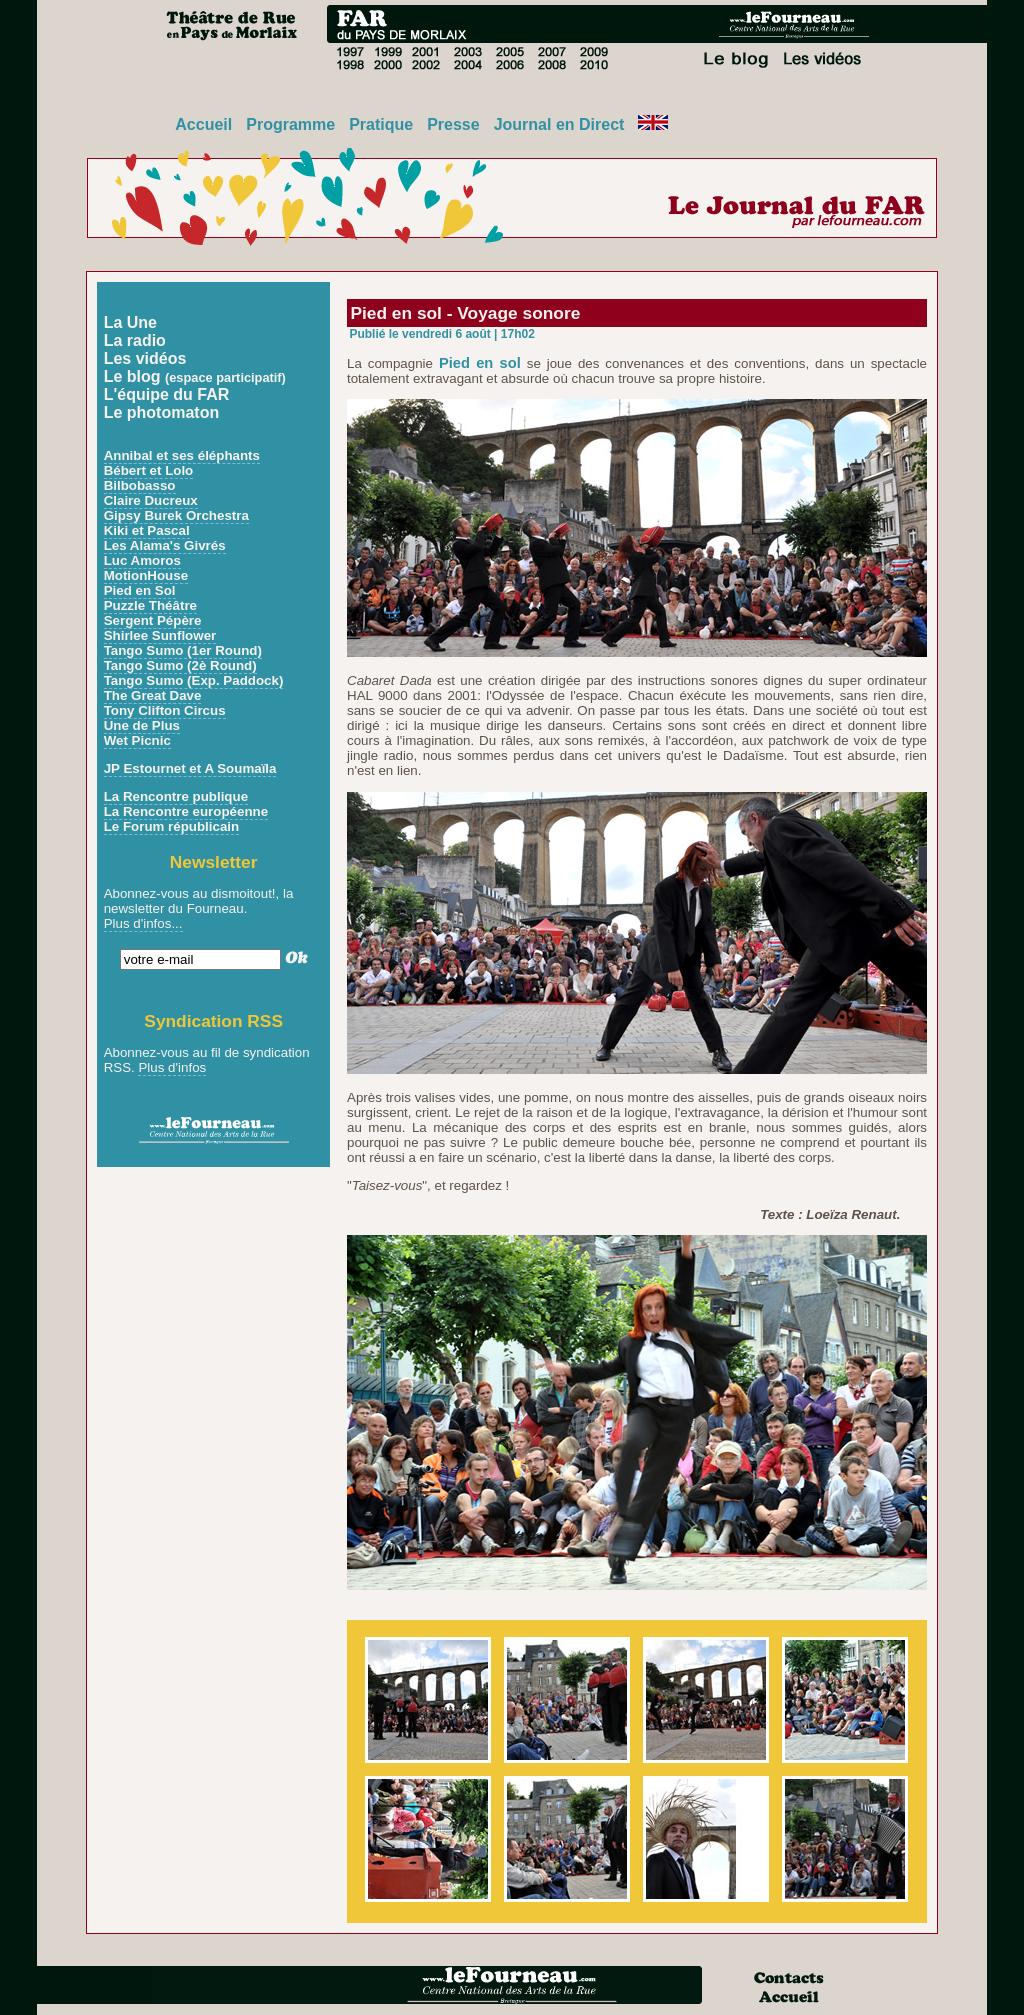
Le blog (195, 376)
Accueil (203, 124)
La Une (130, 322)
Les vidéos (145, 358)
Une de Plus (142, 725)
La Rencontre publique (176, 796)
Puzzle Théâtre (150, 605)
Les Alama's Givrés (165, 545)
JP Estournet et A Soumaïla (190, 768)
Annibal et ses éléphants (182, 455)
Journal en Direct (559, 124)
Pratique (381, 124)
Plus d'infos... (143, 923)
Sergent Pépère (153, 620)
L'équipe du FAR (167, 394)
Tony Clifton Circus (165, 710)
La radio (135, 340)
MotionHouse (146, 575)
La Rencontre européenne (186, 811)
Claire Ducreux (151, 500)
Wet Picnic (137, 740)
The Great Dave (153, 695)
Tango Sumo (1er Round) (183, 650)
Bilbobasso (140, 485)
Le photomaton (162, 412)
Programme (290, 124)
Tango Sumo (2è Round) (180, 665)
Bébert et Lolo (149, 470)
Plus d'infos (172, 1067)
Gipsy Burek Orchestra (176, 515)
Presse (453, 124)
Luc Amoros (142, 560)
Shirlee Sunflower (160, 635)
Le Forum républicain (172, 826)
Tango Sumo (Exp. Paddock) (194, 680)
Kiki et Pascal (147, 530)
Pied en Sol (140, 590)
